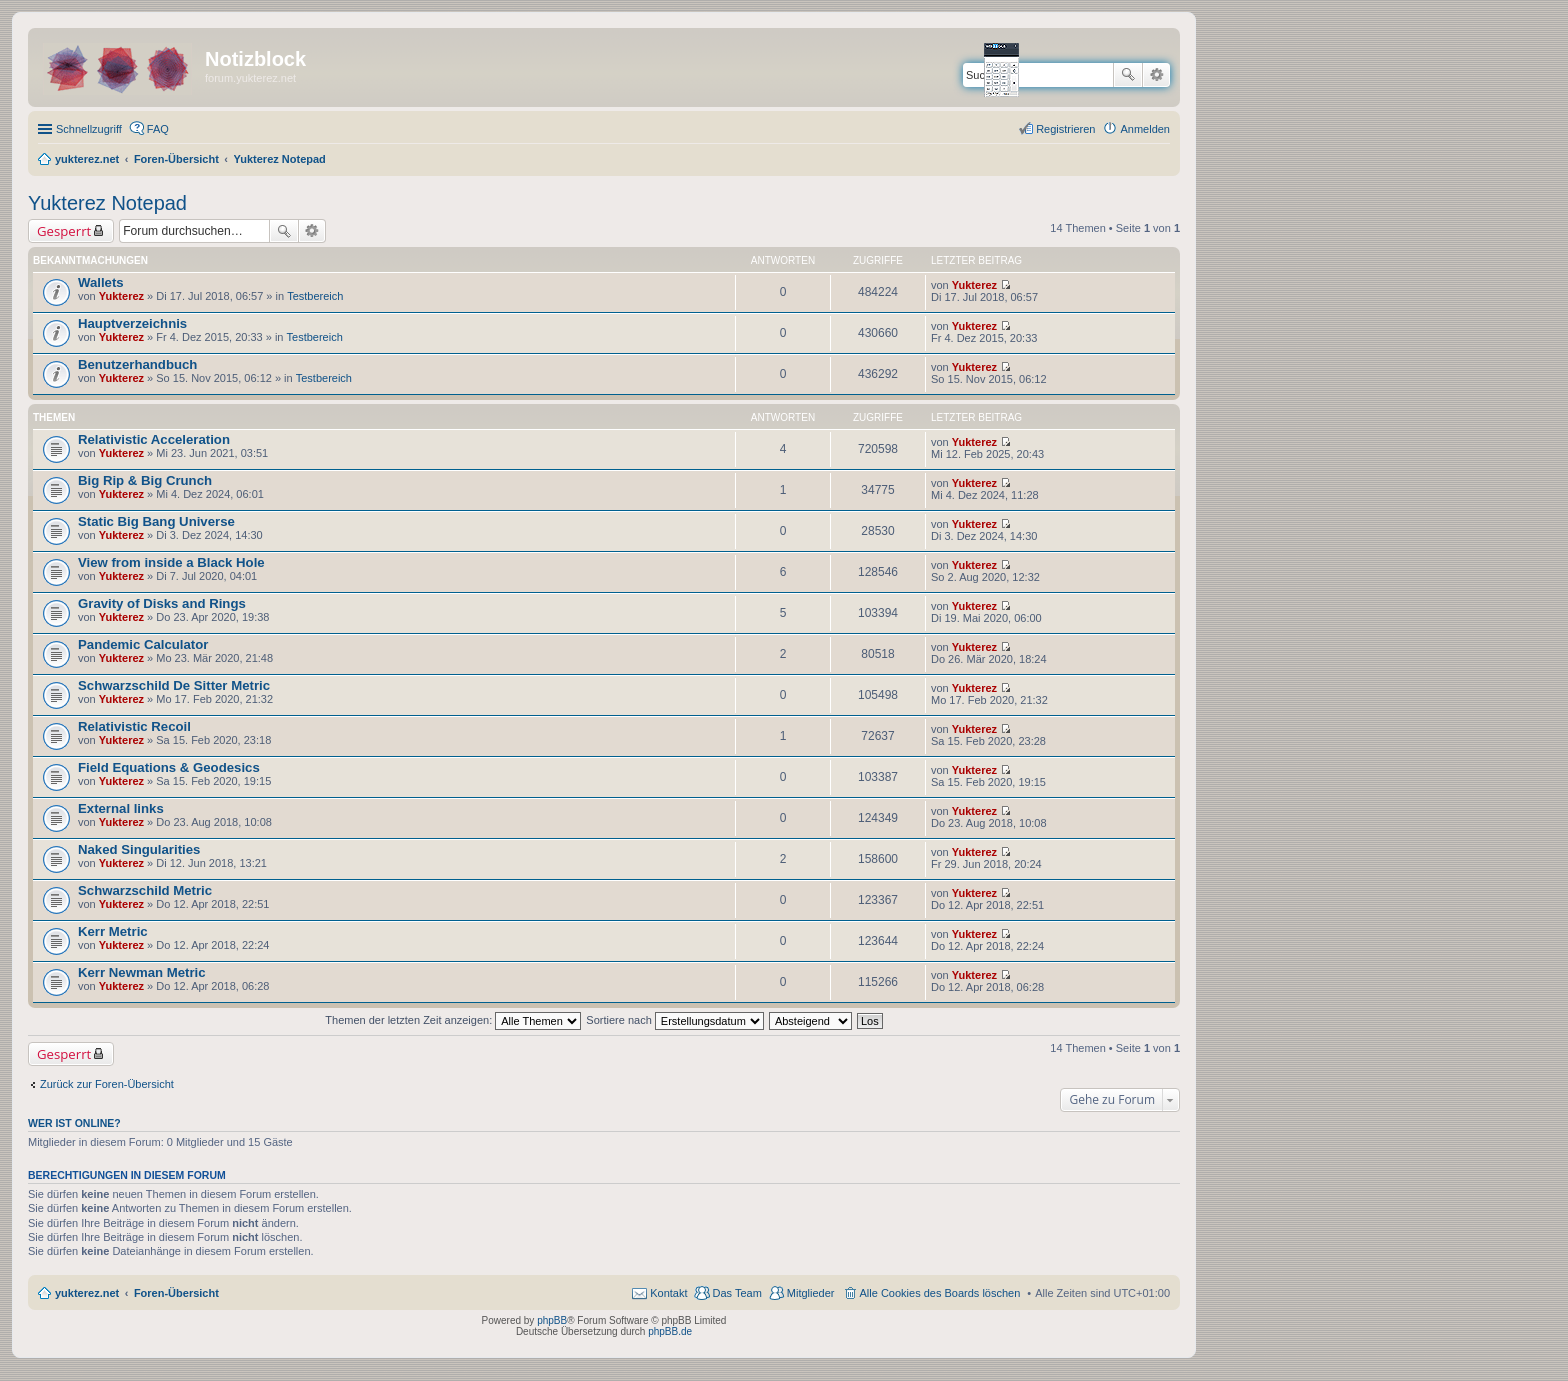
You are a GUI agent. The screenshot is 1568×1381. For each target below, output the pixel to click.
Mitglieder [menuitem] (811, 1293)
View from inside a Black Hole (171, 562)
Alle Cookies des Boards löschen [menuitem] (940, 1293)
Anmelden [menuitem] (1145, 129)
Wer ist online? (74, 1123)
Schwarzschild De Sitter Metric (174, 685)
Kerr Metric (113, 931)
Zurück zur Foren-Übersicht (107, 1084)
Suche (1128, 75)
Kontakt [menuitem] (668, 1293)
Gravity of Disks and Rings (162, 603)
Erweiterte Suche (1156, 75)
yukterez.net (87, 1293)
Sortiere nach (674, 1020)
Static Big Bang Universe (156, 521)
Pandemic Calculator (143, 644)
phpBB (552, 1320)
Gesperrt (64, 231)
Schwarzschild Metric (145, 890)
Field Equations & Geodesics (169, 767)
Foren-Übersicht (176, 1293)
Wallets (101, 282)
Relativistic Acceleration (154, 439)
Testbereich (315, 296)
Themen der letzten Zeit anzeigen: (453, 1020)
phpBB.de (670, 1331)
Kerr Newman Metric (142, 972)
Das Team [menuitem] (736, 1293)
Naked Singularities (139, 849)
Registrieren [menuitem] (1065, 129)
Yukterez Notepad (107, 203)
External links (121, 808)
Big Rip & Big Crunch (145, 480)
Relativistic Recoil (134, 726)
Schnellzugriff (89, 129)
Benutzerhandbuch (137, 364)
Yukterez (121, 296)
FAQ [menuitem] (158, 129)
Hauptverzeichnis (132, 323)
